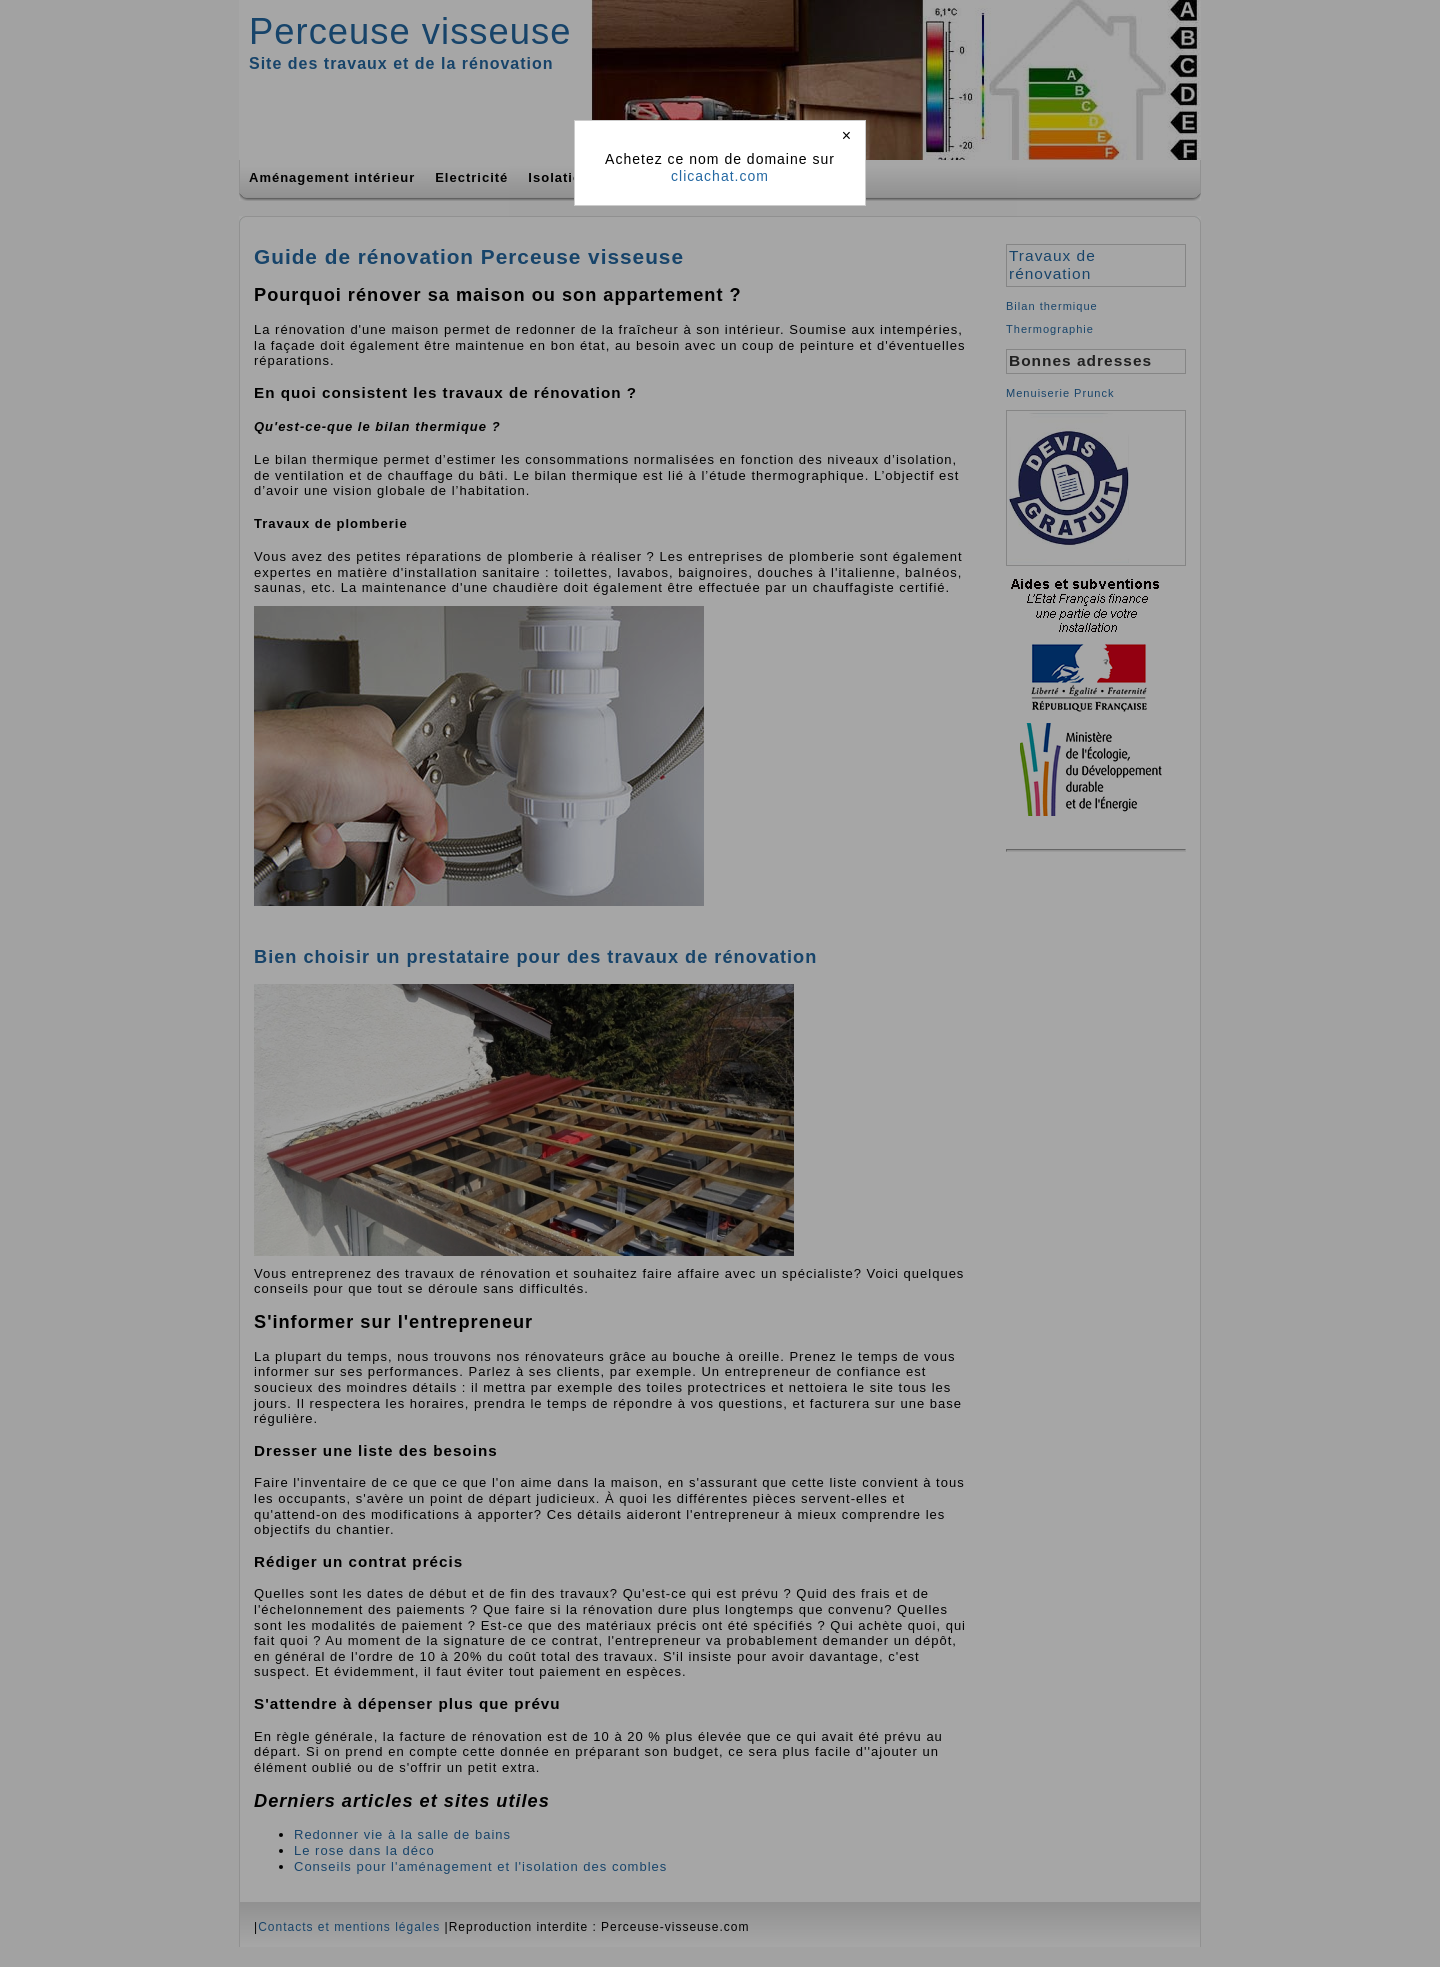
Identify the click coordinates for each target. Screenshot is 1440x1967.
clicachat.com (720, 176)
